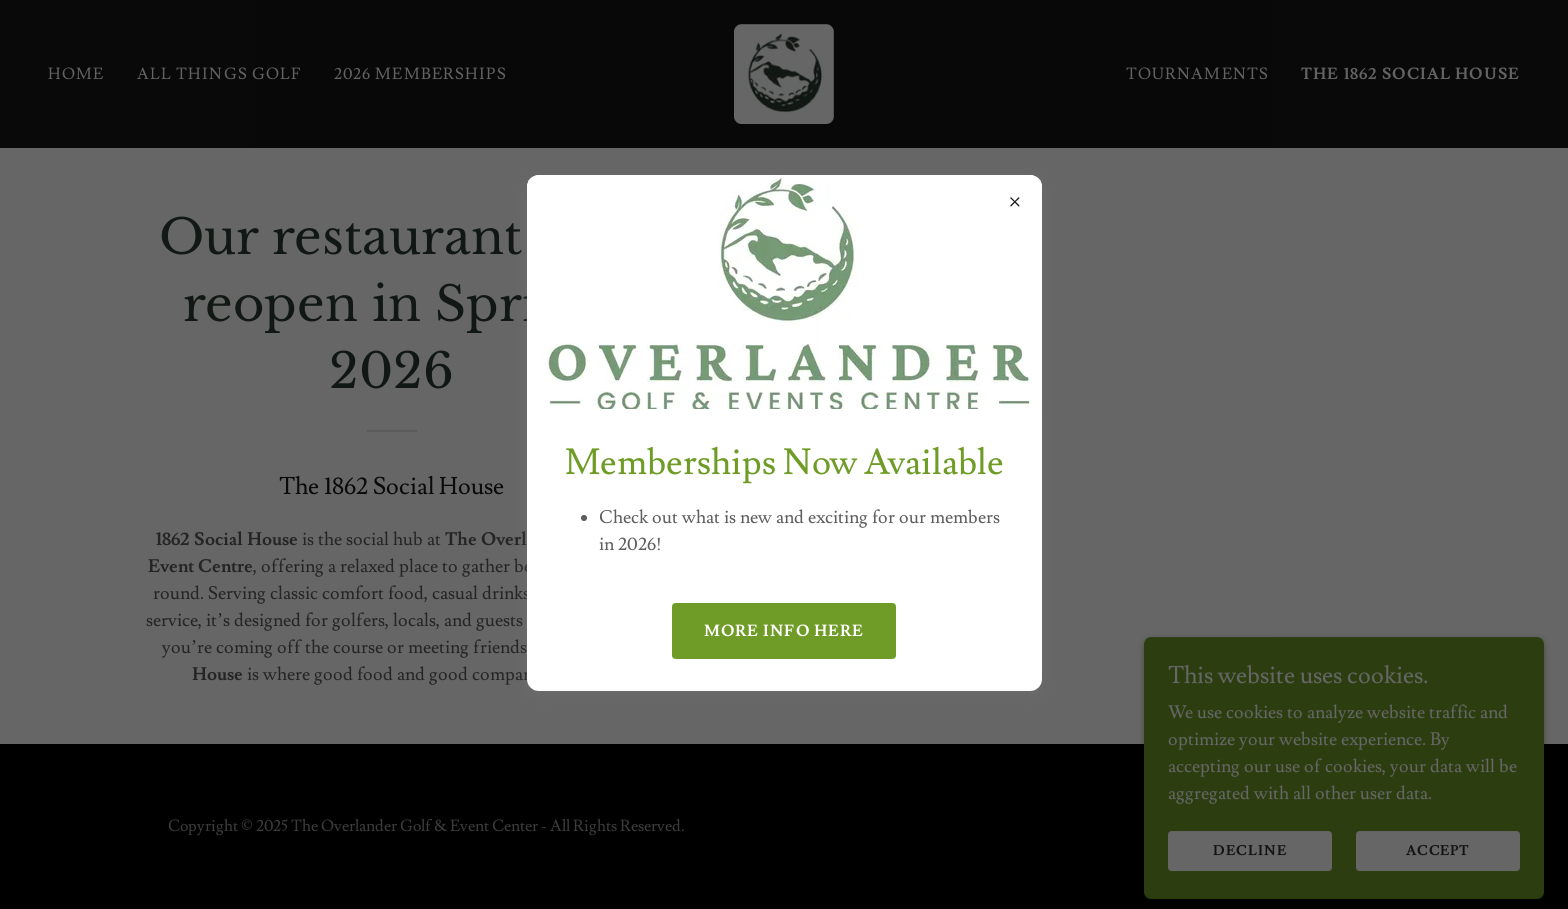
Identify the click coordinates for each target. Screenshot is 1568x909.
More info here (784, 631)
